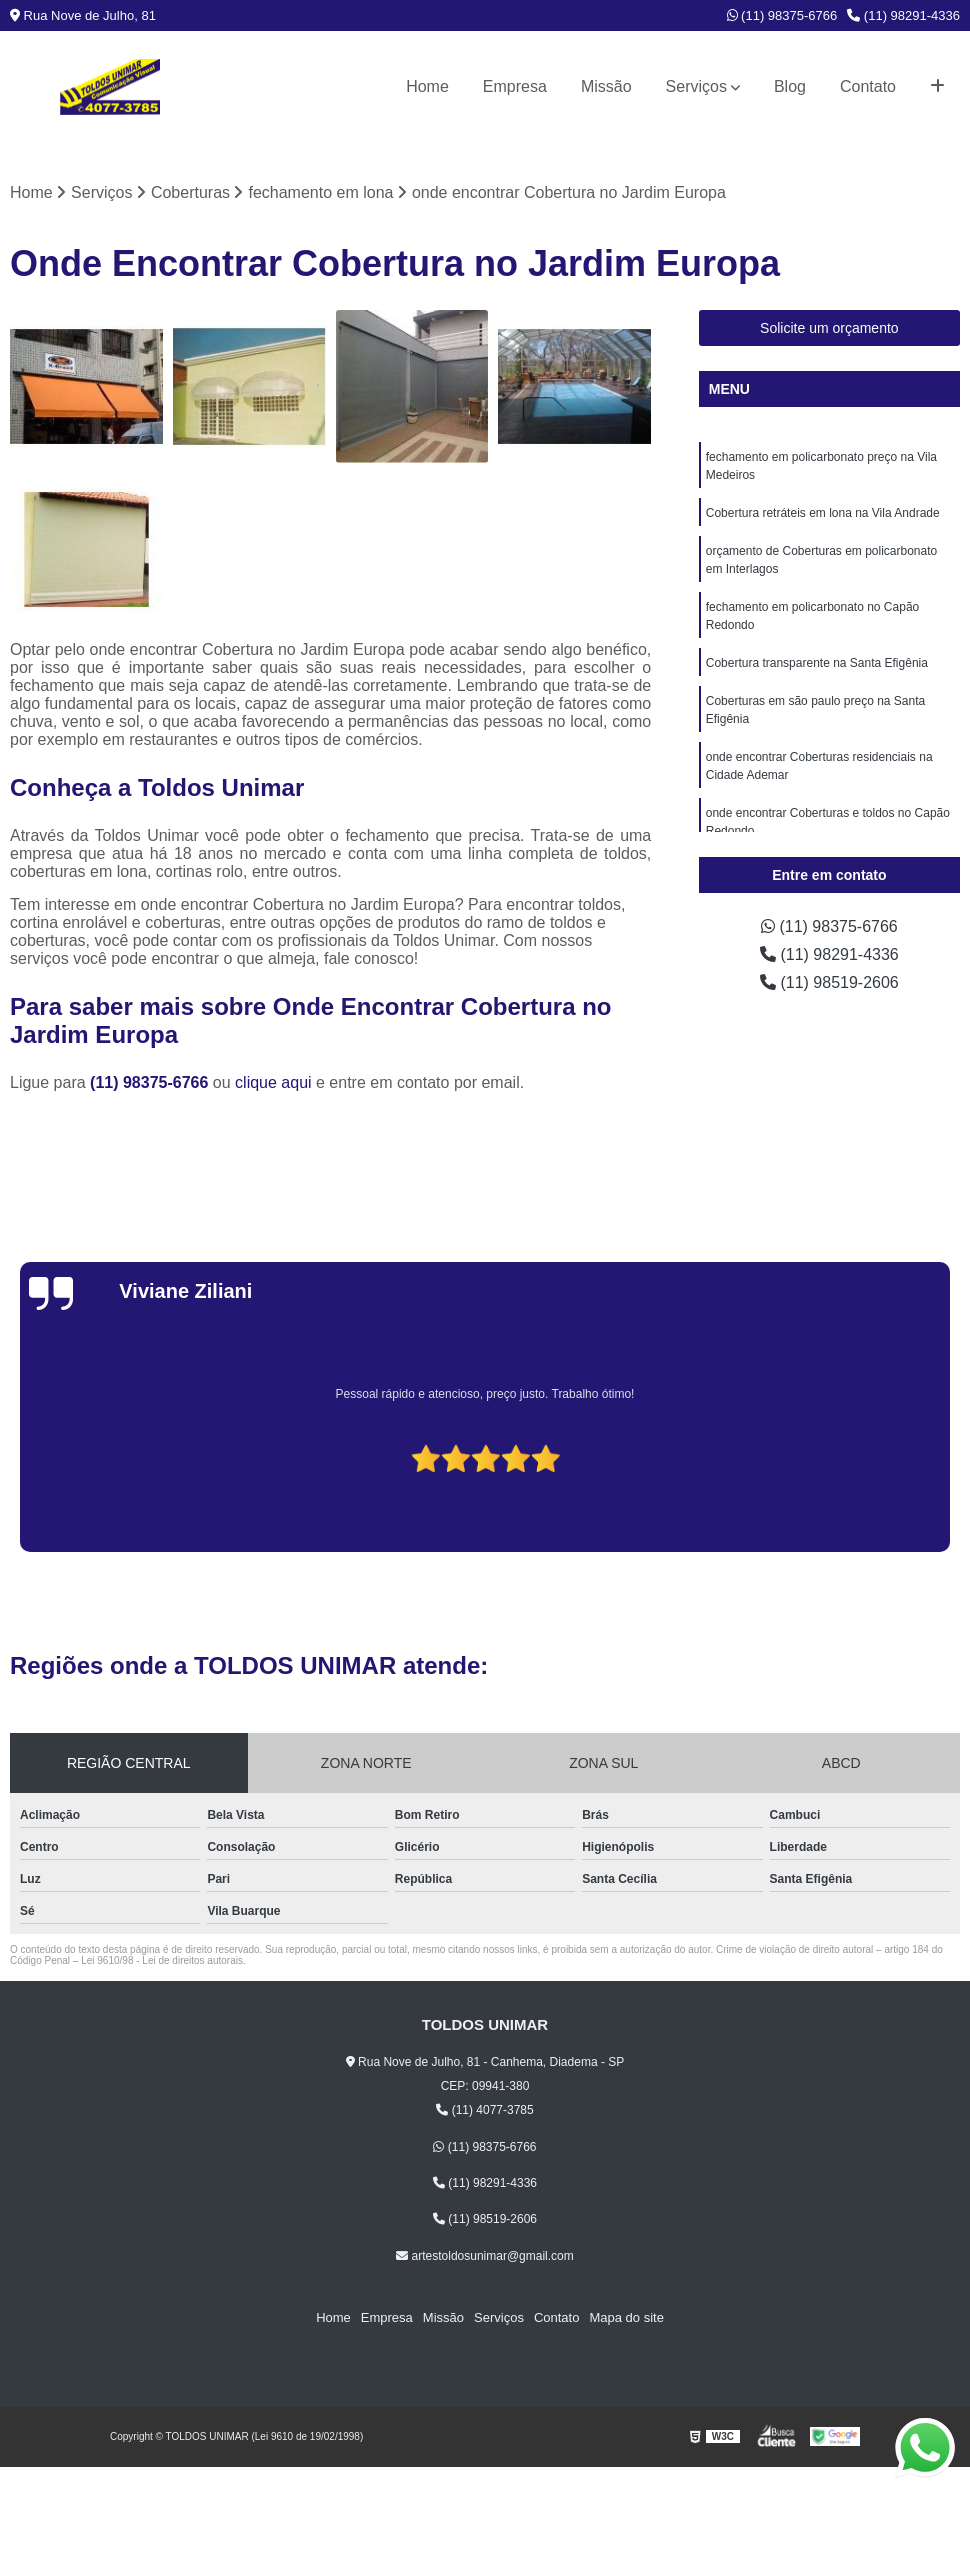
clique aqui (273, 1082)
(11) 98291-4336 (903, 15)
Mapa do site (626, 2317)
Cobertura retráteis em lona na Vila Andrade (823, 513)
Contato (868, 86)
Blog (790, 86)
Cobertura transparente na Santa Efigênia (817, 663)
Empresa (515, 86)
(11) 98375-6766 (782, 15)
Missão (606, 86)
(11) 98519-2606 (829, 982)
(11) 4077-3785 (484, 2110)
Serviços (696, 86)
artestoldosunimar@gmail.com (485, 2256)
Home (427, 86)
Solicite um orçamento (829, 328)
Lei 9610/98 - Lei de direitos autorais (162, 1960)
